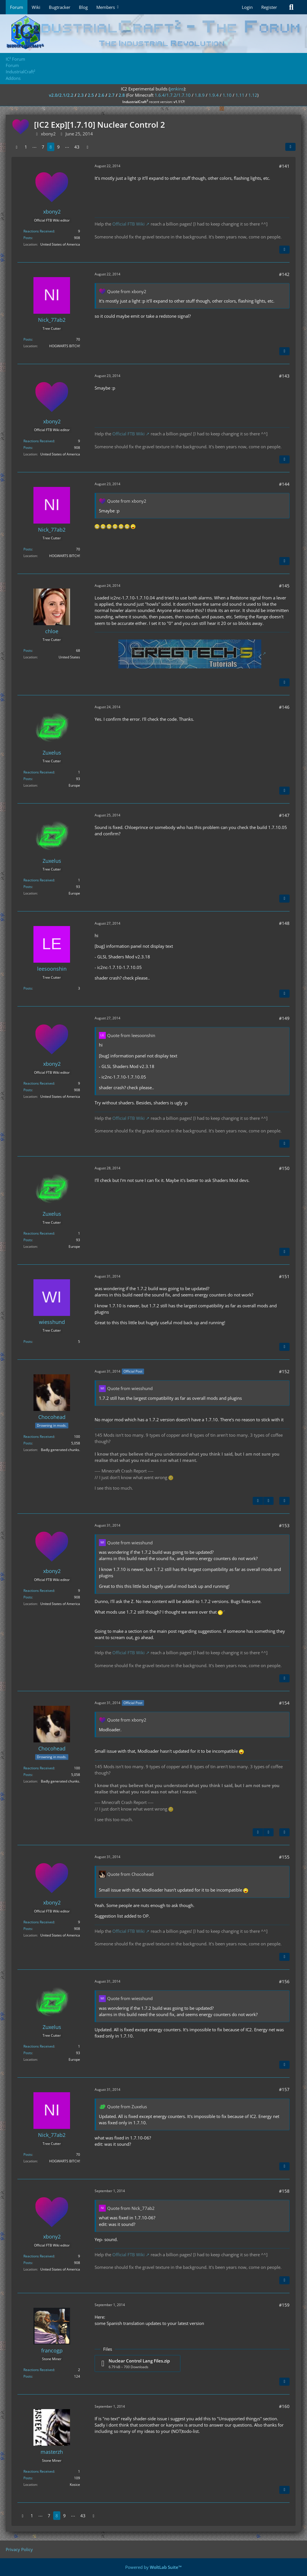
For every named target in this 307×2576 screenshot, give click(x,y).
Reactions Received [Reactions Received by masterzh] (38, 2471)
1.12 (252, 95)
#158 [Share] (284, 2191)
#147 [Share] (284, 815)
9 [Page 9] (58, 147)
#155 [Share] (284, 1857)
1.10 (227, 95)
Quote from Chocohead (130, 1874)
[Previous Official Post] (258, 1501)
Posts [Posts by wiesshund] (27, 1341)
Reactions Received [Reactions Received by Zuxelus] (38, 772)
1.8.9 (200, 95)
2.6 (101, 95)
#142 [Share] (284, 274)
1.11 (240, 95)
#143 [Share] (284, 376)
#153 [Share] (284, 1525)
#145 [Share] (284, 586)
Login (247, 7)
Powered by (153, 2567)
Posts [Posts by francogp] (27, 2376)
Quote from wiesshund (130, 1388)
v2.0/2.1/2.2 (61, 95)
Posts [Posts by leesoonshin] (27, 988)
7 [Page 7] (43, 147)
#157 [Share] (284, 2089)
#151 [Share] (284, 1276)
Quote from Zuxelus (127, 2106)
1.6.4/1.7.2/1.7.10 (173, 95)
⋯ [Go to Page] (34, 147)
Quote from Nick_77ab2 (131, 2208)
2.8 (122, 95)
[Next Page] (87, 147)
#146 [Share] (284, 707)
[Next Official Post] (268, 1501)
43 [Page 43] (76, 147)
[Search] (291, 7)
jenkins (177, 89)
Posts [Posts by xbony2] (27, 237)
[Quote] (284, 250)
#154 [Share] (284, 1703)
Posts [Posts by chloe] (27, 650)
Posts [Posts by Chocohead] (27, 1443)
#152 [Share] (284, 1371)
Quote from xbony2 (126, 291)
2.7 (111, 95)
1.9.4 (214, 95)
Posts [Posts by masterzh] (27, 2478)
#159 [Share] (284, 2305)
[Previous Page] (16, 147)
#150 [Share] (284, 1168)
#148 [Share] (284, 923)
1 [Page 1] (26, 147)
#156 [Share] (284, 1981)
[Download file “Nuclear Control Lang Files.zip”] (137, 2363)
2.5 (91, 95)
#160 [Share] (284, 2406)
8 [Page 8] (50, 147)
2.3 (80, 95)
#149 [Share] (284, 1018)
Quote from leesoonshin (131, 1035)
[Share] (290, 147)
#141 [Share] (284, 166)
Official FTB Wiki (128, 224)
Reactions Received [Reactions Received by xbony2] (38, 231)
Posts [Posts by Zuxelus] (27, 778)
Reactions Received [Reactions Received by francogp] (38, 2369)
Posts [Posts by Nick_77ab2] (27, 339)
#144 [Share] (284, 484)
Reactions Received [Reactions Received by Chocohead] (38, 1436)
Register (269, 7)
